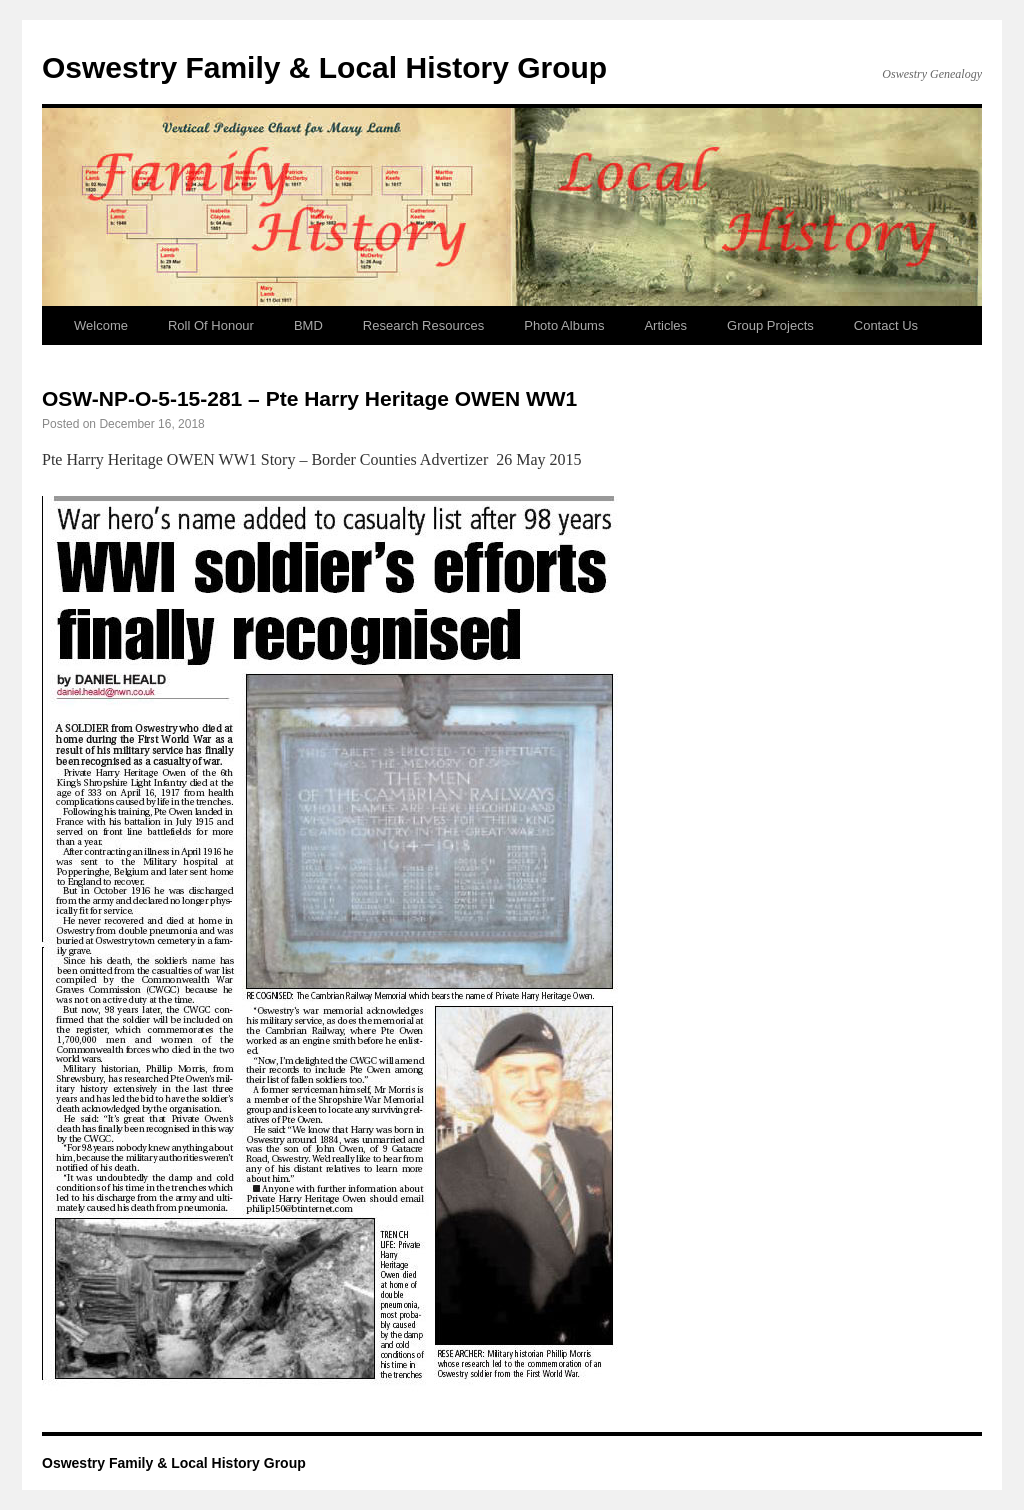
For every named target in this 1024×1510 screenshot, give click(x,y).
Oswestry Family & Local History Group (324, 67)
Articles (665, 325)
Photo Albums (564, 325)
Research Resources (423, 325)
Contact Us (886, 325)
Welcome (101, 325)
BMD (308, 325)
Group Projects (770, 325)
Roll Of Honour (211, 325)
